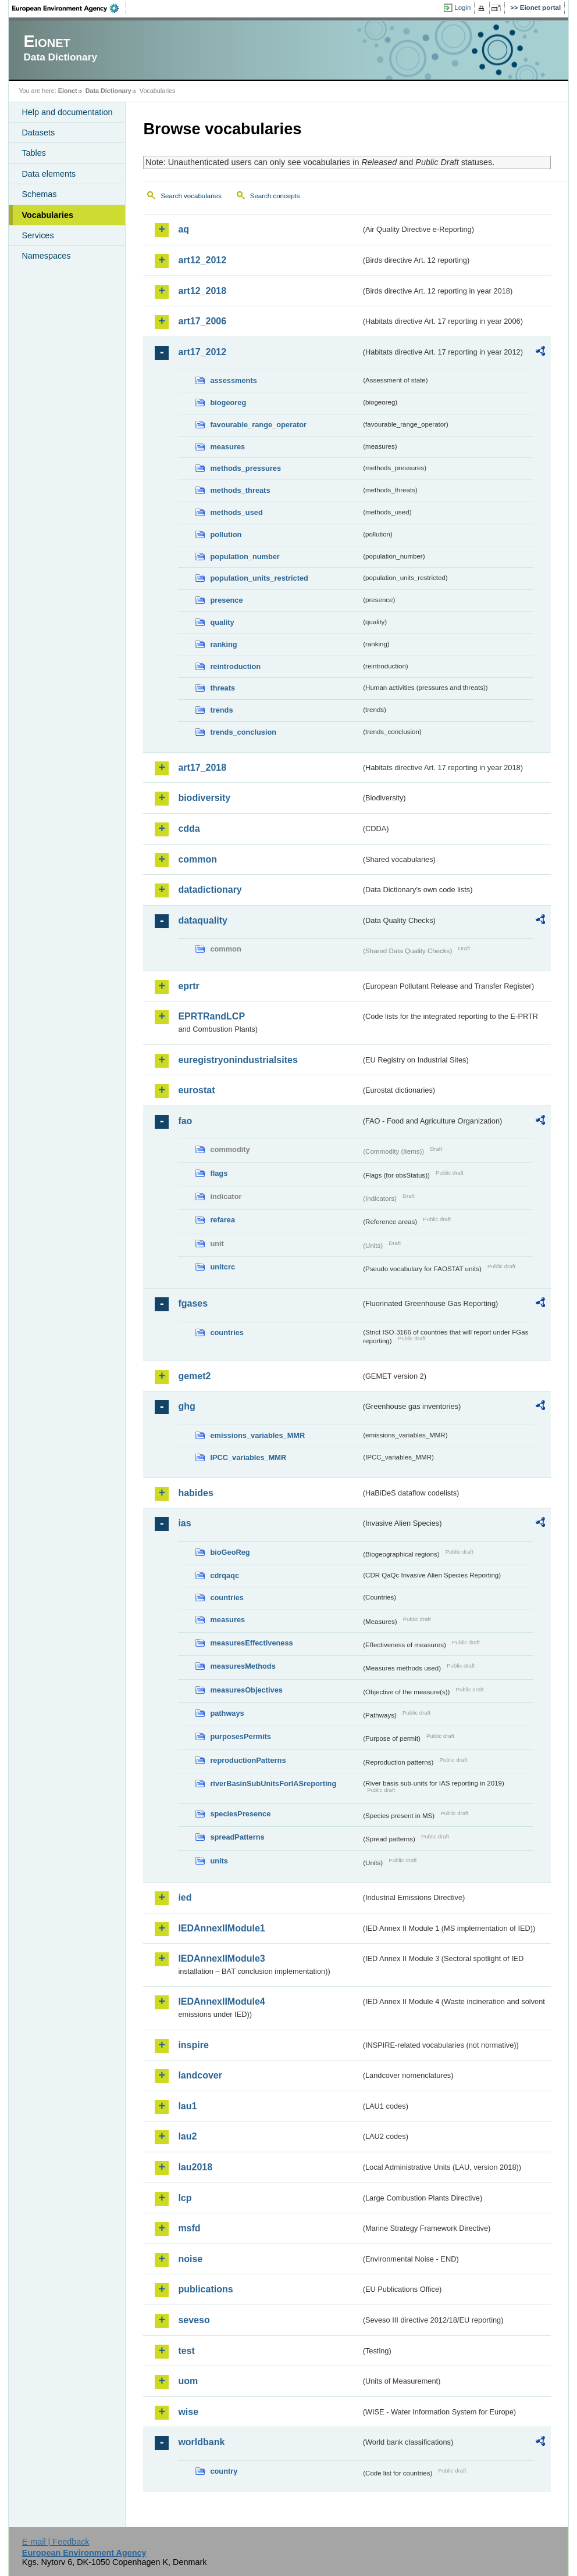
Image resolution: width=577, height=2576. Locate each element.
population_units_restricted (259, 578)
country (223, 2471)
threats (222, 688)
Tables (34, 153)
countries (227, 1332)
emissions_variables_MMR (257, 1435)
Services (38, 235)
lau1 (187, 2106)
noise (190, 2259)
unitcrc (222, 1266)
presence (226, 600)
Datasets (38, 132)
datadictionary (209, 890)
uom (188, 2381)
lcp (184, 2198)
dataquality (202, 920)
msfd (189, 2228)
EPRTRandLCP (211, 1016)
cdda (189, 828)
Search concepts (275, 195)
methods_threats (240, 490)
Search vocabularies (191, 195)
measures (227, 446)
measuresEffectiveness (251, 1642)
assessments (233, 380)
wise (188, 2412)
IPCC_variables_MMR (248, 1457)
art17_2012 (202, 352)
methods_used (236, 512)
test (186, 2351)
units (219, 1860)
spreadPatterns (237, 1837)
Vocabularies (47, 215)
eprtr (188, 986)
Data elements (49, 173)
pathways (227, 1713)
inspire (193, 2045)
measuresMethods (242, 1666)
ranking (223, 644)
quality (222, 622)
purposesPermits (240, 1736)
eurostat (196, 1090)
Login (462, 7)
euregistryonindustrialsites (237, 1060)
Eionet (67, 90)
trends (221, 710)
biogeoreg (228, 402)
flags (218, 1173)
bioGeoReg (230, 1552)
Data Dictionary (108, 90)
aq (183, 229)
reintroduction (235, 666)
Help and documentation (67, 112)
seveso (193, 2320)
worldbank (201, 2442)
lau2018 (195, 2167)
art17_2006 (202, 321)
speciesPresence (240, 1813)
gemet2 (194, 1376)
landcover (200, 2075)
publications (205, 2289)
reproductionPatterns (248, 1760)
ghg (186, 1406)
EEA (69, 8)
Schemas (39, 194)
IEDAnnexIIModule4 (221, 2001)
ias (184, 1523)
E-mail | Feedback (56, 2541)
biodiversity (204, 798)
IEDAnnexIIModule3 (221, 1958)
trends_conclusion (243, 732)
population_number (244, 556)
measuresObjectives (246, 1690)
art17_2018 (202, 767)
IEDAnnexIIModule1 (221, 1928)
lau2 (187, 2136)
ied (184, 1897)
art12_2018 (202, 291)
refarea (222, 1219)
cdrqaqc (224, 1575)
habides (195, 1493)
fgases (193, 1303)
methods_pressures (245, 468)
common (197, 859)
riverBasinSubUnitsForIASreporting (273, 1783)
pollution (225, 534)
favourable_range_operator (258, 424)
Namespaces (46, 255)
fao (185, 1121)
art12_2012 (202, 260)
